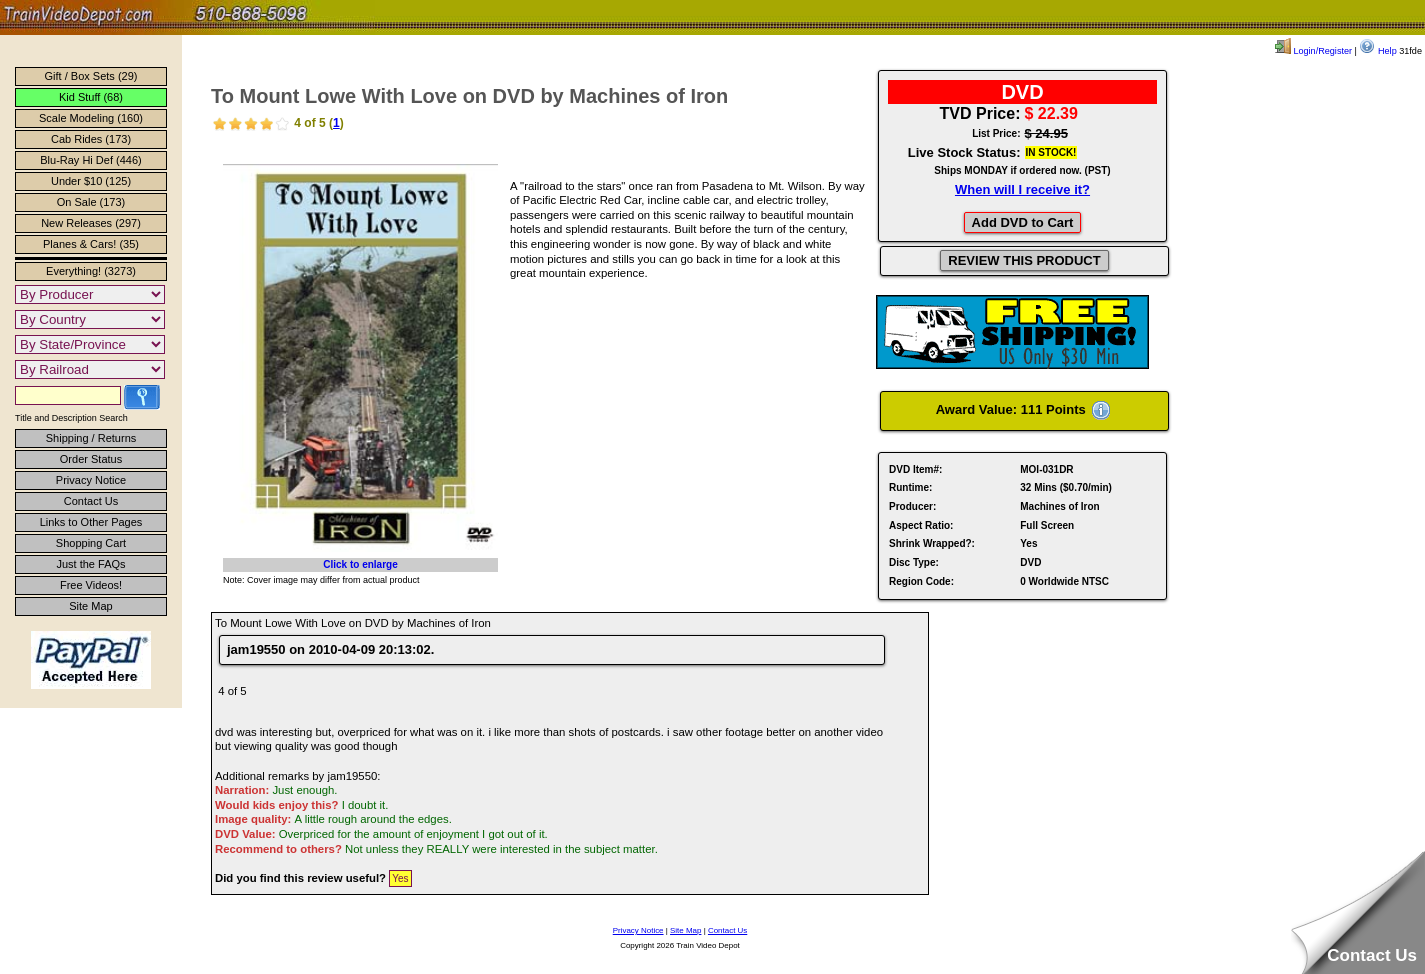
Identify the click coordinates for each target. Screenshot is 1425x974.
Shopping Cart (91, 543)
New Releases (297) (91, 223)
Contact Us (91, 501)
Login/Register (1313, 51)
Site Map (90, 606)
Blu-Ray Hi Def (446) (90, 160)
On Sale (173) (91, 202)
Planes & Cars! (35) (91, 244)
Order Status (91, 459)
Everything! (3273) (91, 271)
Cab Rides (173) (91, 139)
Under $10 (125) (91, 181)
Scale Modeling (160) (91, 118)
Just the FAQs (90, 564)
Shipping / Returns (91, 438)
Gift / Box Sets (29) (91, 76)
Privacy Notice (91, 480)
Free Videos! (91, 585)
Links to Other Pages (91, 522)
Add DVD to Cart (1023, 222)
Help (1377, 51)
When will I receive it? (1022, 189)
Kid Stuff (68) (91, 97)
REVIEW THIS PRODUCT (1024, 260)
